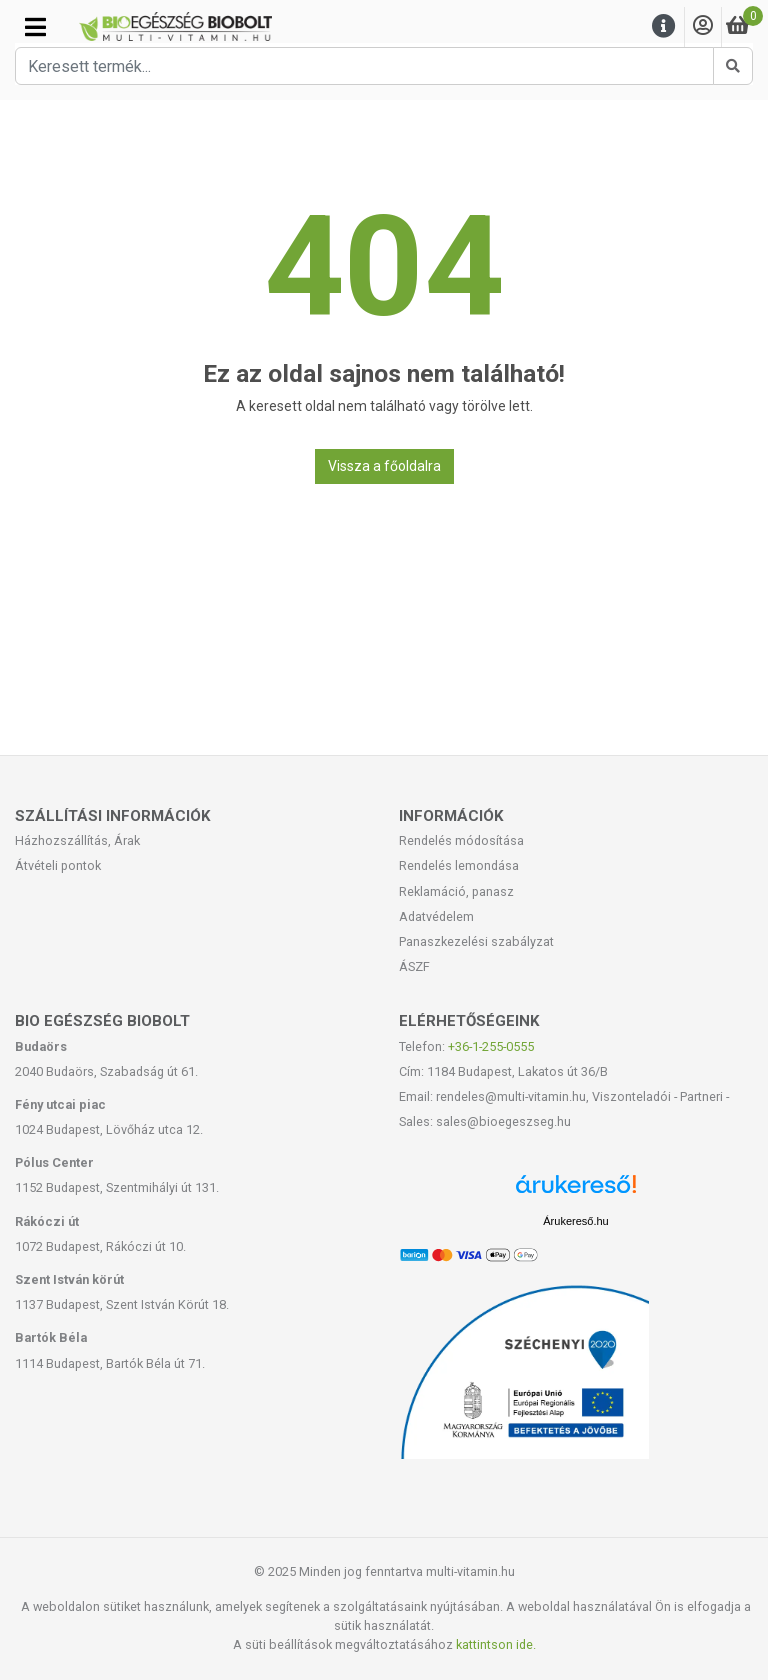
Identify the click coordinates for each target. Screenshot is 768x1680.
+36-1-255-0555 (491, 1046)
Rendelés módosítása (461, 840)
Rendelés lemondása (459, 865)
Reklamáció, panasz (456, 891)
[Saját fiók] (703, 26)
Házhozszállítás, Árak (77, 840)
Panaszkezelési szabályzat (476, 941)
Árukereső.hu (575, 1221)
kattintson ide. (496, 1644)
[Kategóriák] (35, 27)
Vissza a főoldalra (384, 466)
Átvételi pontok (58, 865)
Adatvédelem (436, 916)
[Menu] (664, 26)
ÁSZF (414, 966)
